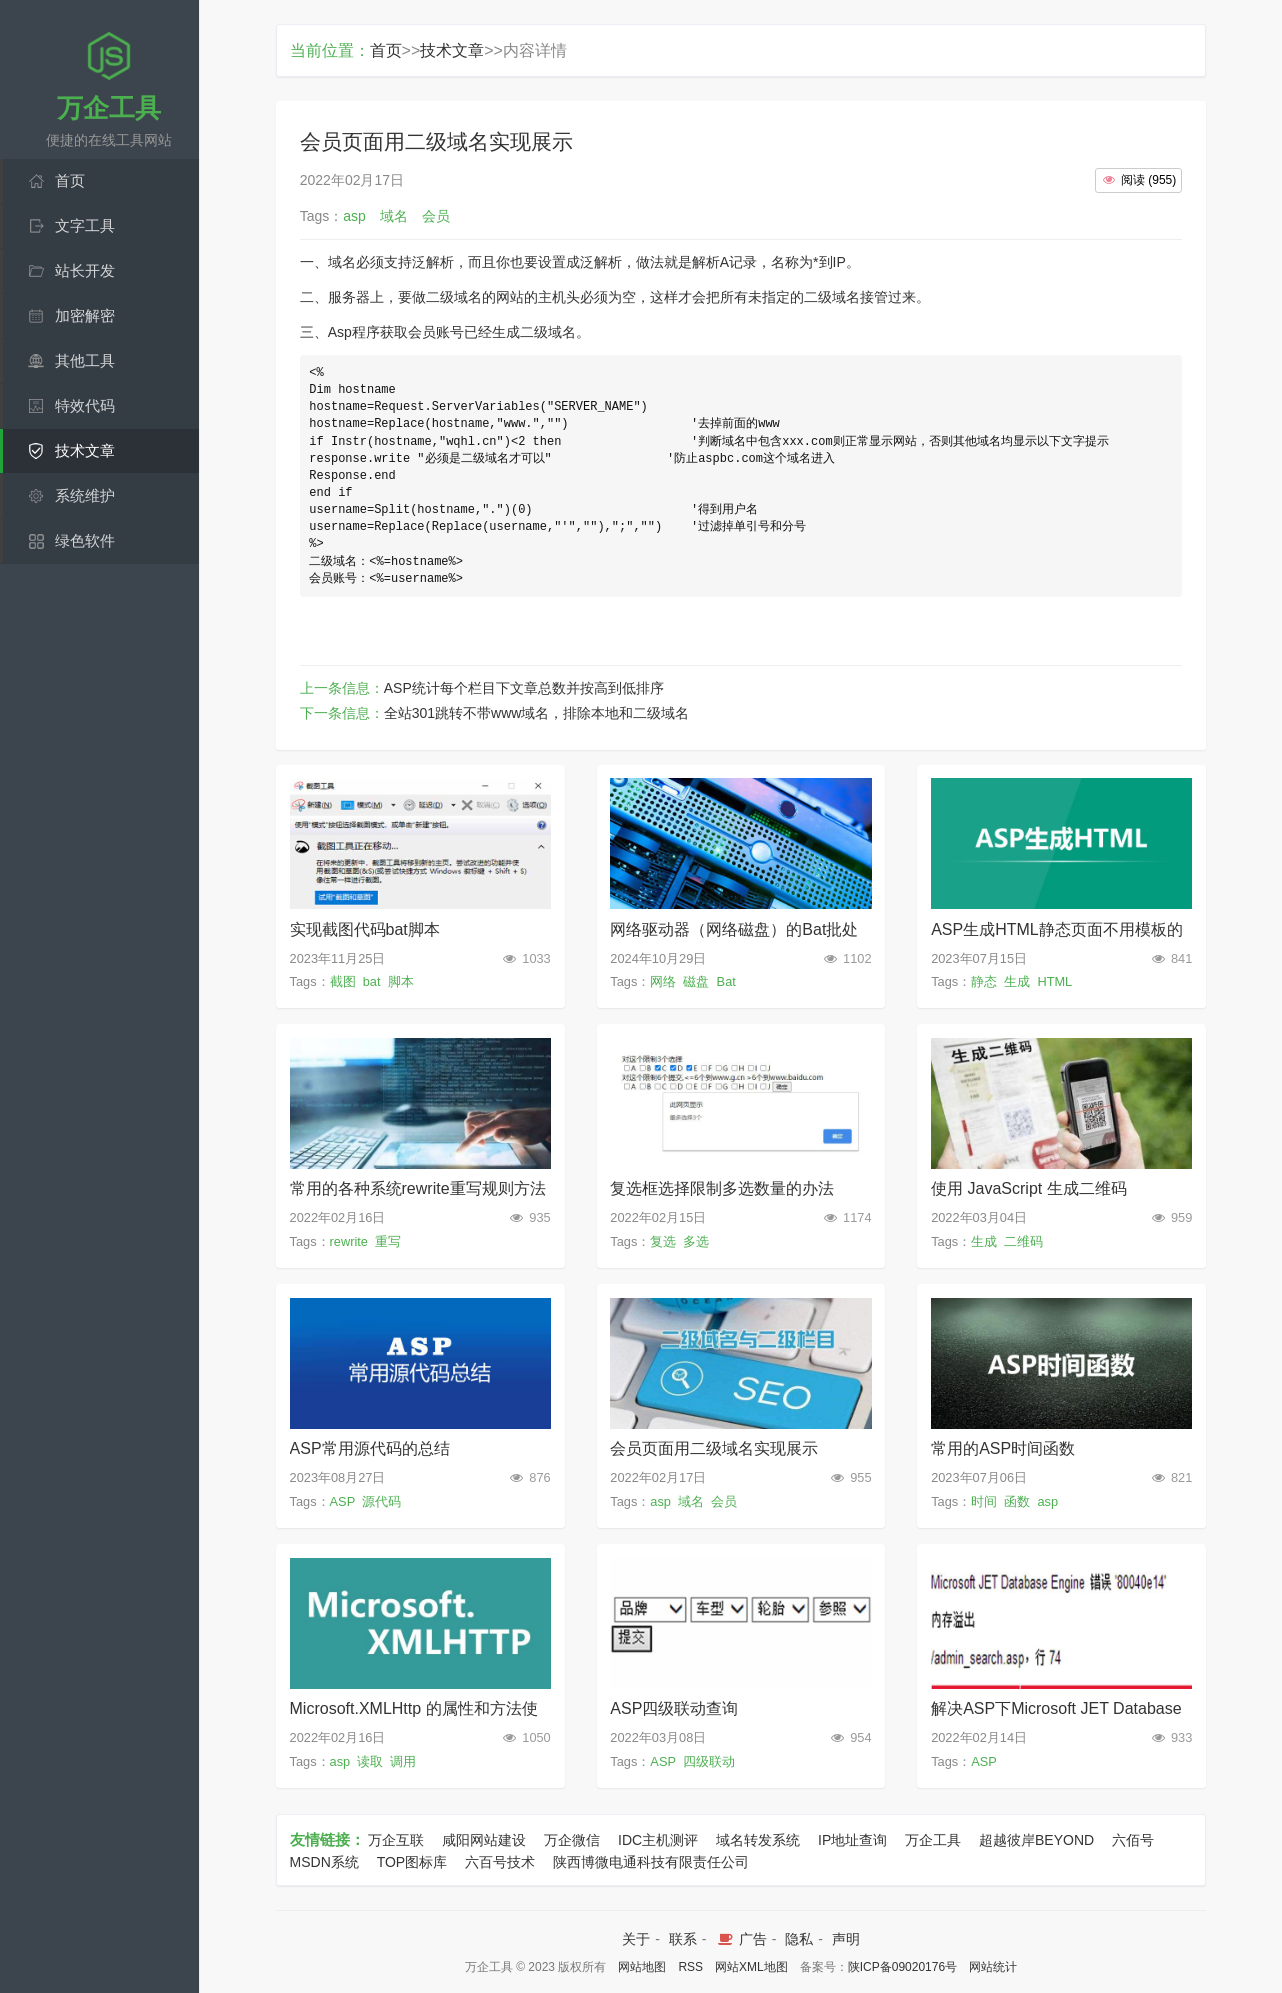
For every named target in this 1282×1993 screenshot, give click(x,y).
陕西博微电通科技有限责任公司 (651, 1862)
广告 (740, 1939)
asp (660, 1501)
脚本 (401, 981)
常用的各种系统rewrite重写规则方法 (418, 1188)
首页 (70, 180)
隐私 (799, 1939)
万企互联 (396, 1840)
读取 (370, 1761)
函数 (1017, 1501)
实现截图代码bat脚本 (365, 929)
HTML (1054, 981)
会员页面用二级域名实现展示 (714, 1448)
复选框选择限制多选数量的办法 (722, 1188)
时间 (984, 1501)
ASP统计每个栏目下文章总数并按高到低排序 (524, 688)
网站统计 (993, 1967)
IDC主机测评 (658, 1840)
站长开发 (85, 270)
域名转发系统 (758, 1840)
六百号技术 (500, 1862)
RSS (690, 1967)
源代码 (381, 1501)
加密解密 (85, 315)
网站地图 (642, 1967)
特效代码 (85, 405)
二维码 (1023, 1241)
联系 (683, 1939)
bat (372, 981)
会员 (724, 1501)
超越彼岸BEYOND (1036, 1840)
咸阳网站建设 (484, 1840)
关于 (636, 1939)
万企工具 (933, 1840)
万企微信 (572, 1840)
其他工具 (85, 360)
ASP (342, 1501)
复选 (663, 1241)
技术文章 (85, 450)
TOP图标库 (412, 1862)
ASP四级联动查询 (674, 1708)
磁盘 (696, 981)
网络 (663, 981)
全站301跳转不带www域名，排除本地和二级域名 (537, 713)
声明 (846, 1939)
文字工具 (85, 225)
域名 (691, 1501)
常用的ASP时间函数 (1003, 1448)
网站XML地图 (751, 1967)
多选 (696, 1241)
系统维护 (85, 495)
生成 (1017, 981)
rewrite (349, 1241)
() (1139, 180)
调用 (403, 1761)
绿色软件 (85, 540)
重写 (388, 1241)
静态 (984, 981)
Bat (726, 981)
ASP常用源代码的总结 (370, 1448)
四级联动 (709, 1761)
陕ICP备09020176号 (902, 1967)
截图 (343, 981)
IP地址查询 (852, 1840)
